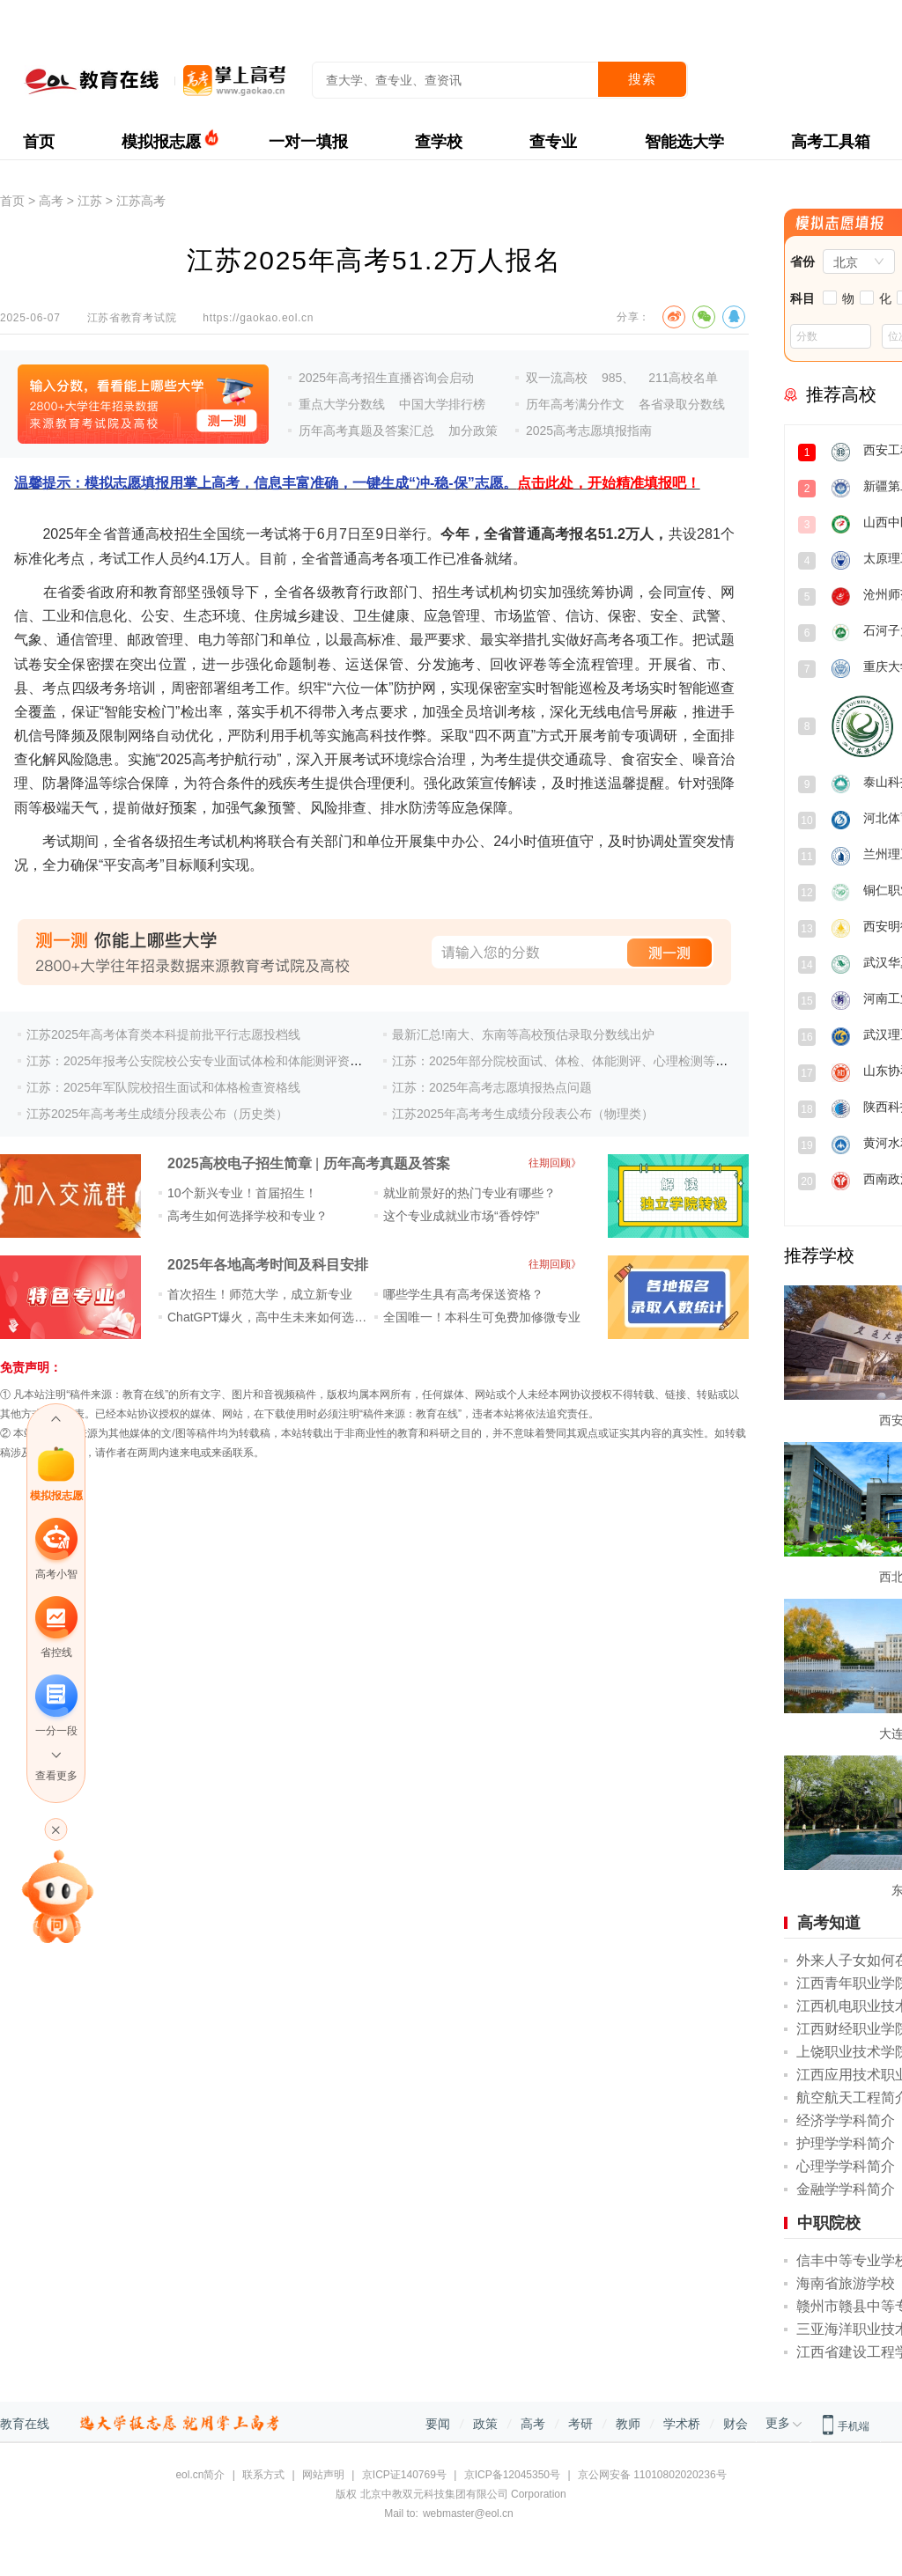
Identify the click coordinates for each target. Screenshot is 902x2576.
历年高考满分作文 (575, 404)
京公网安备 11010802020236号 (652, 2475)
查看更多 (56, 1775)
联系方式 (263, 2475)
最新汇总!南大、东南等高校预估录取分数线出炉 (523, 1034)
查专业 (553, 142)
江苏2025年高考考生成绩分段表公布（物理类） (523, 1114)
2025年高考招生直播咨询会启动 (386, 378)
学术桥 (681, 2424)
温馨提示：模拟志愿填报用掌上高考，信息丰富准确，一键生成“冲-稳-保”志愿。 (357, 482)
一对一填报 (308, 142)
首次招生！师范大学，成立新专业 (259, 1294)
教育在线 (24, 2424)
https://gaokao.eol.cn (258, 318)
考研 (580, 2424)
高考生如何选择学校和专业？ (247, 1216)
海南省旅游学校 (845, 2283)
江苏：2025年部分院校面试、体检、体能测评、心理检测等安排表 (572, 1061)
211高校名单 (683, 378)
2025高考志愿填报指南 (589, 430)
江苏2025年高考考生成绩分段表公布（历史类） (157, 1114)
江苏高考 (141, 201)
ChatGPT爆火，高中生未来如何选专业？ (279, 1317)
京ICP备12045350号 (512, 2475)
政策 (485, 2424)
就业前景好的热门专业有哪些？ (469, 1193)
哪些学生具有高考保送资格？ (463, 1294)
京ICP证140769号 (404, 2475)
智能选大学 (684, 142)
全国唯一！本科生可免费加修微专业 (481, 1317)
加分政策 (473, 430)
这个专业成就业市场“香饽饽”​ (461, 1216)
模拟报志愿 (161, 142)
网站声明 (323, 2475)
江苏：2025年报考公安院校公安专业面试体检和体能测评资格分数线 (212, 1061)
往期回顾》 (555, 1163)
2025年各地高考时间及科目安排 (267, 1264)
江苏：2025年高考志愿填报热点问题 (492, 1087)
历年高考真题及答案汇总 (366, 430)
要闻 (437, 2424)
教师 (628, 2424)
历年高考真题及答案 (386, 1163)
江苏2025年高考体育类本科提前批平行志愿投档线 (163, 1034)
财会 (735, 2424)
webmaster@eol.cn (468, 2513)
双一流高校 (557, 378)
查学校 (438, 142)
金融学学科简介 (845, 2189)
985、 (618, 378)
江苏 (90, 201)
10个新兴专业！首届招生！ (242, 1193)
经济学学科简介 (845, 2120)
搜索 (642, 78)
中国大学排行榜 (442, 404)
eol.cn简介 (200, 2475)
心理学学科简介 (845, 2166)
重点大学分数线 (342, 404)
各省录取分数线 (682, 404)
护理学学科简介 (845, 2143)
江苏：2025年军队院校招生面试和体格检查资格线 (163, 1087)
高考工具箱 (830, 142)
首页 (39, 142)
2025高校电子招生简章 (239, 1163)
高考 (51, 201)
